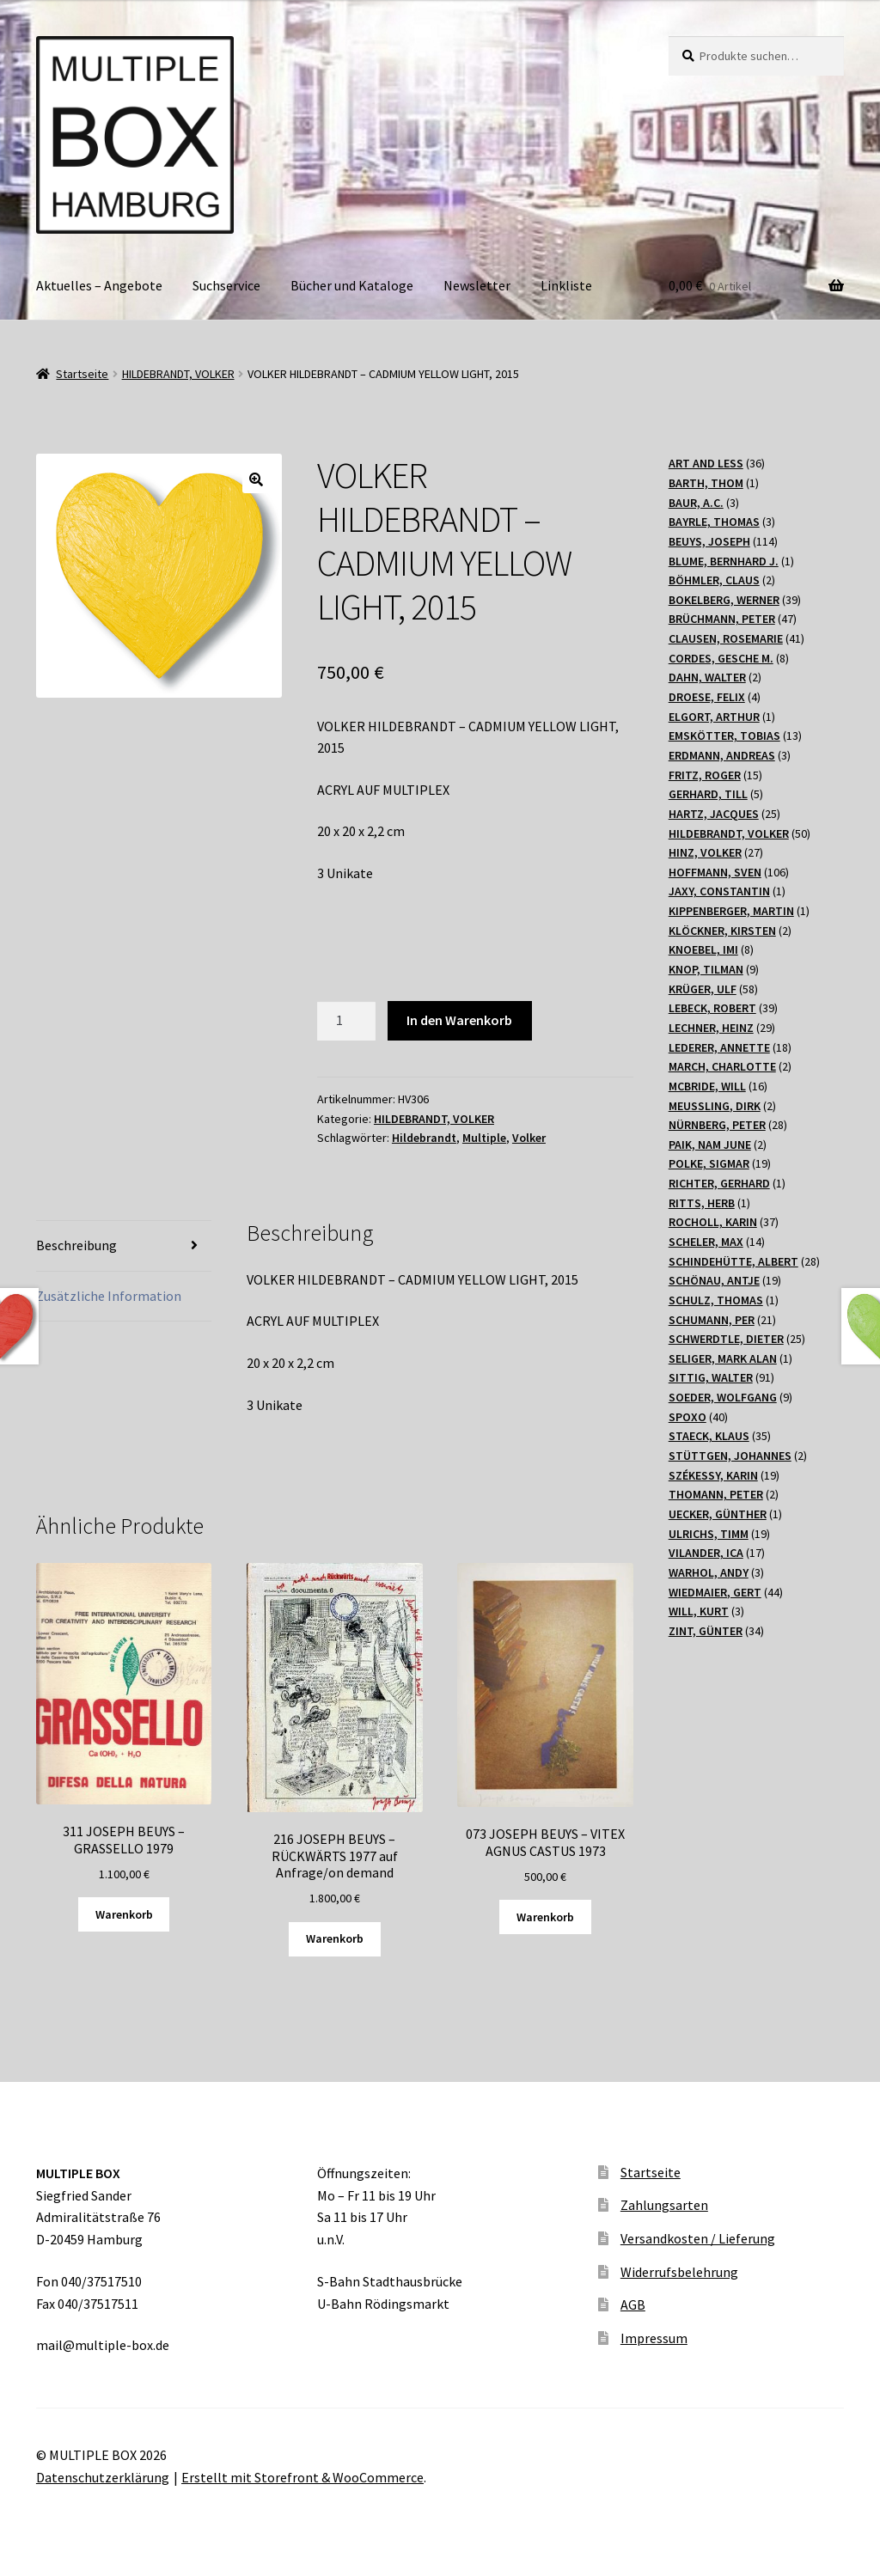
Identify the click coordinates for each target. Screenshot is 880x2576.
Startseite (82, 374)
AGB (632, 2304)
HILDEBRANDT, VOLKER (178, 374)
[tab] (123, 1246)
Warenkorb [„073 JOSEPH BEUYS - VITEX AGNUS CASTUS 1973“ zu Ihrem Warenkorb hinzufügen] (545, 1917)
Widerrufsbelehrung (679, 2271)
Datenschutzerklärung (102, 2477)
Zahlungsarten (664, 2204)
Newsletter (476, 285)
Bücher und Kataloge (351, 285)
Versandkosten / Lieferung (697, 2238)
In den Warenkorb (459, 1020)
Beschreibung (76, 1245)
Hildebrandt (424, 1137)
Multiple (484, 1137)
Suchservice (226, 285)
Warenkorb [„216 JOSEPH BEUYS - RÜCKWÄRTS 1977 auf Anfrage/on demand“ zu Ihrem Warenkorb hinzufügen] (335, 1938)
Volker (529, 1137)
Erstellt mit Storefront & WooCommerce (302, 2477)
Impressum (654, 2338)
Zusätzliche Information (108, 1295)
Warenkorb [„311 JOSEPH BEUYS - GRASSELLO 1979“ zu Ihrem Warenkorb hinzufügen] (124, 1914)
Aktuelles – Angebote (99, 285)
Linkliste (566, 285)
